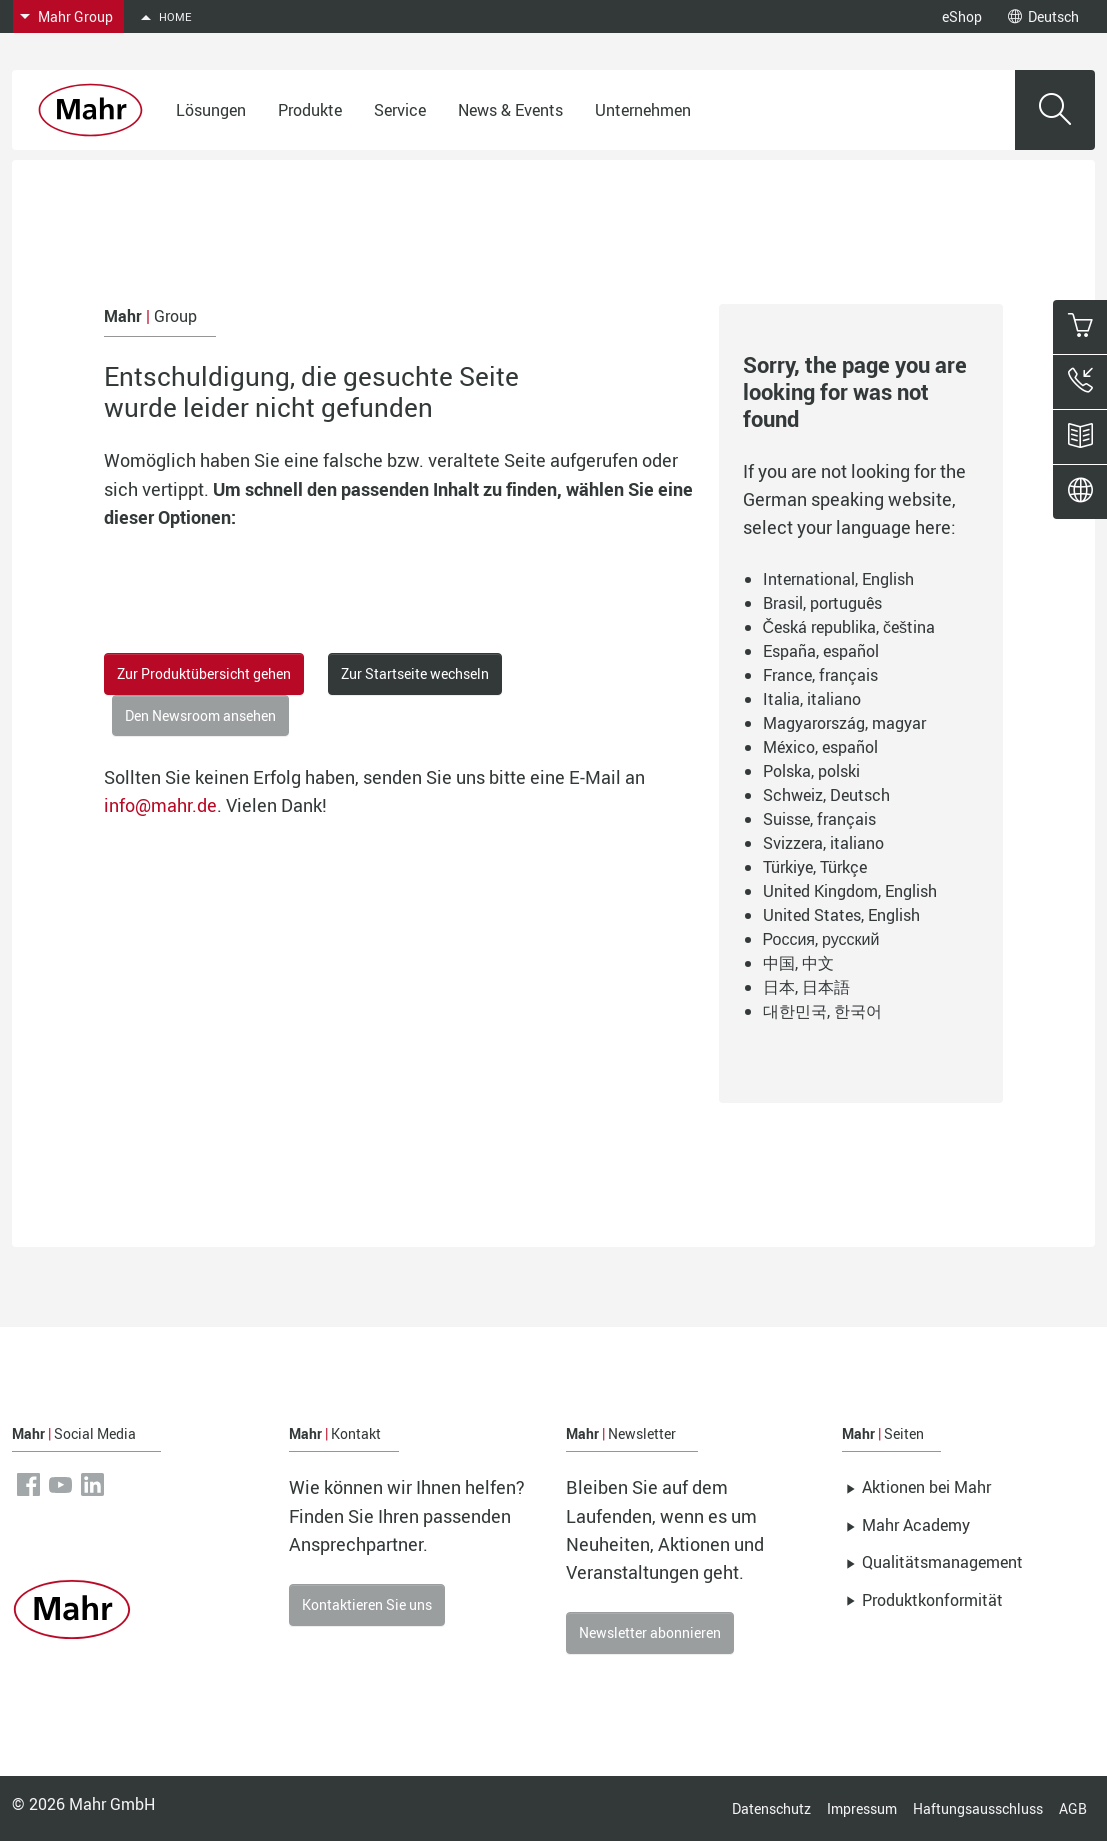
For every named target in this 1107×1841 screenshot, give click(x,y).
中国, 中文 (798, 963)
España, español (821, 651)
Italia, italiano (812, 699)
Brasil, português (822, 603)
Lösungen (211, 110)
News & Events (510, 110)
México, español (820, 747)
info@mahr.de (160, 805)
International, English (838, 579)
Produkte (310, 110)
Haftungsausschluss (978, 1808)
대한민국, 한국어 (822, 1011)
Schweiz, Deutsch (826, 795)
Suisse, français (819, 819)
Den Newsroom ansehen (200, 715)
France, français (820, 675)
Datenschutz (771, 1808)
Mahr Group (75, 16)
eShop (962, 16)
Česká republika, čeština (849, 627)
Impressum (862, 1808)
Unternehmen (643, 110)
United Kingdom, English (850, 891)
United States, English (841, 915)
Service (400, 110)
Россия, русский (821, 939)
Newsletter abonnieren (650, 1632)
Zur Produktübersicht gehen (204, 673)
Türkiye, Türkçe (815, 867)
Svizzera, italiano (823, 843)
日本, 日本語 (806, 987)
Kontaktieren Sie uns (367, 1604)
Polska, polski (811, 771)
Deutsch (1043, 16)
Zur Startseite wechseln (415, 673)
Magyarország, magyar (844, 723)
